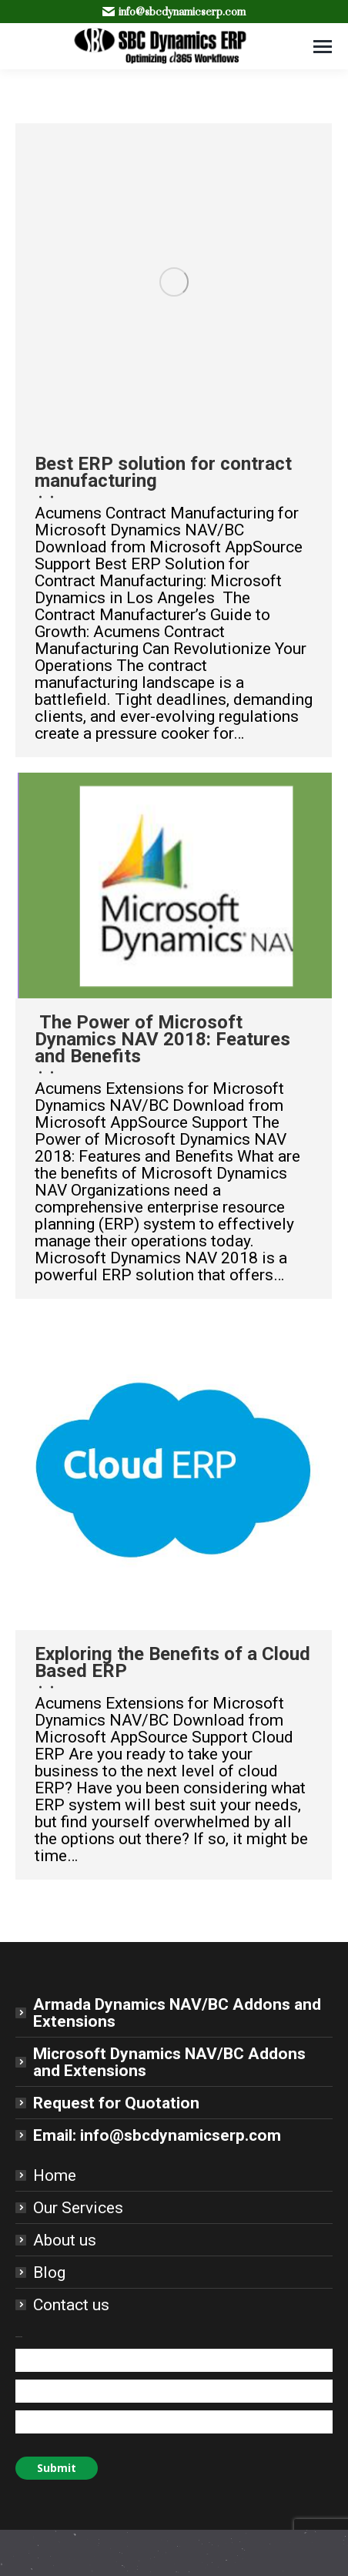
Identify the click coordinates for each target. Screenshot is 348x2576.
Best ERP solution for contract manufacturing (163, 472)
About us (64, 2240)
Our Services (78, 2207)
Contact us (71, 2304)
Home (54, 2175)
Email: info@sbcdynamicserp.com (157, 2135)
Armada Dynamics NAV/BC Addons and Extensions (177, 2013)
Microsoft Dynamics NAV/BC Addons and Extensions (169, 2062)
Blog (49, 2272)
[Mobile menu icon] (323, 46)
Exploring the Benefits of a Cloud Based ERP (172, 1662)
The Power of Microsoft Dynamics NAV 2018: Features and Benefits (162, 1039)
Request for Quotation (116, 2103)
